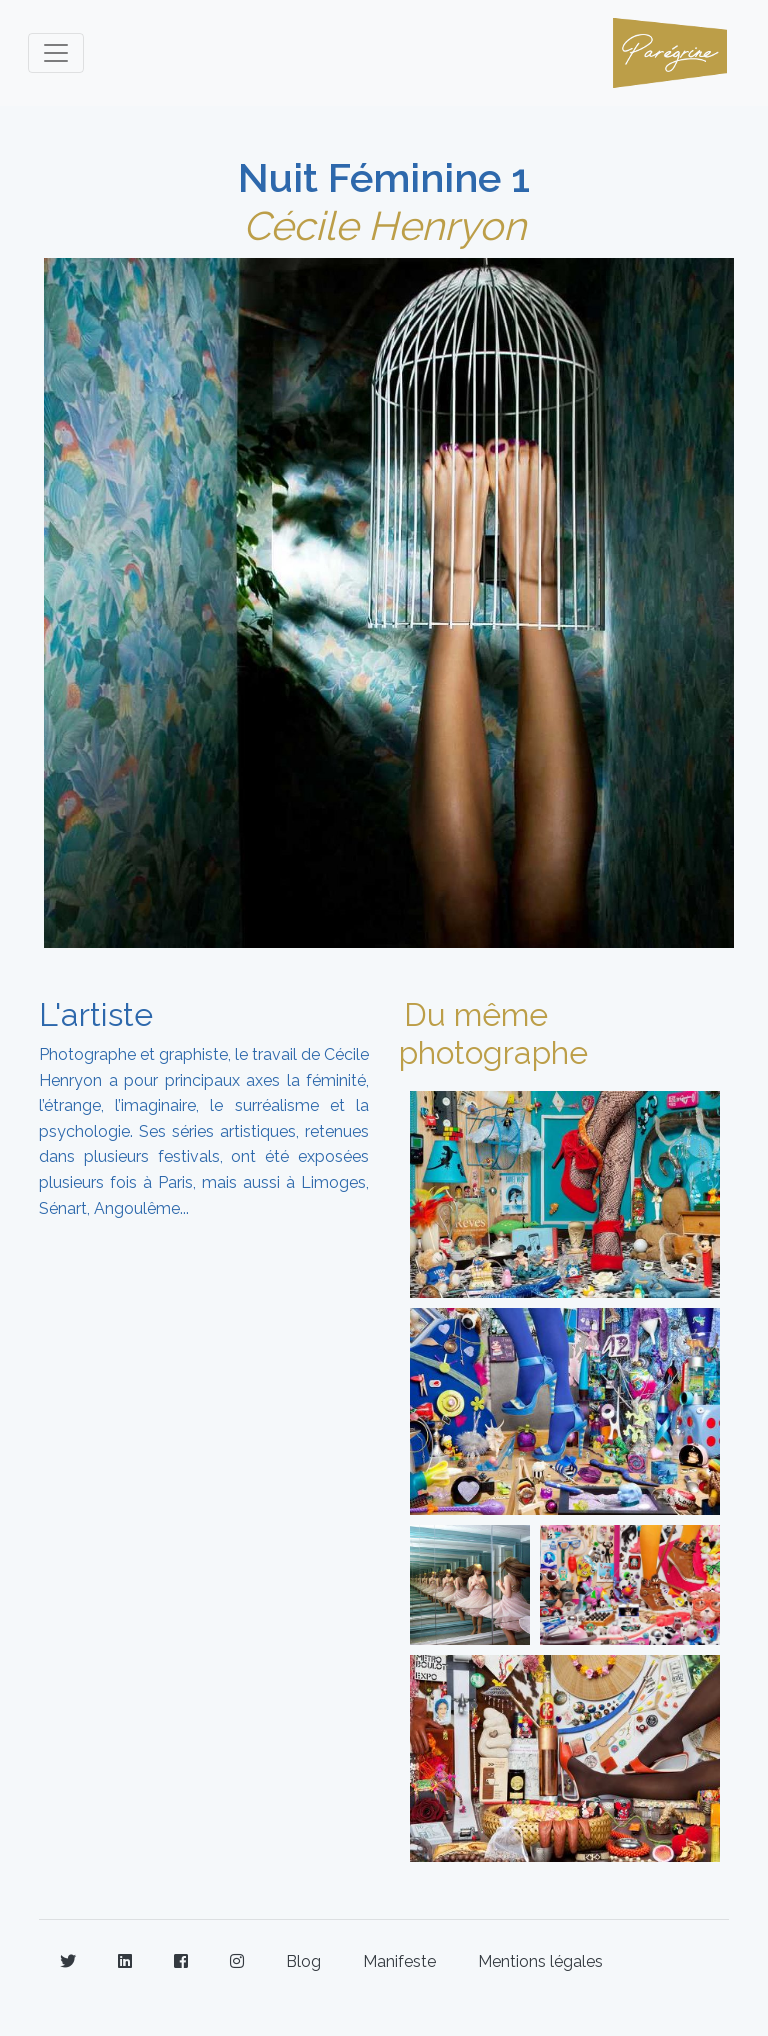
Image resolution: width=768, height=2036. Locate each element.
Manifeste (399, 1961)
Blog (303, 1961)
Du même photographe (493, 1033)
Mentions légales (540, 1961)
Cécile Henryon (384, 225)
